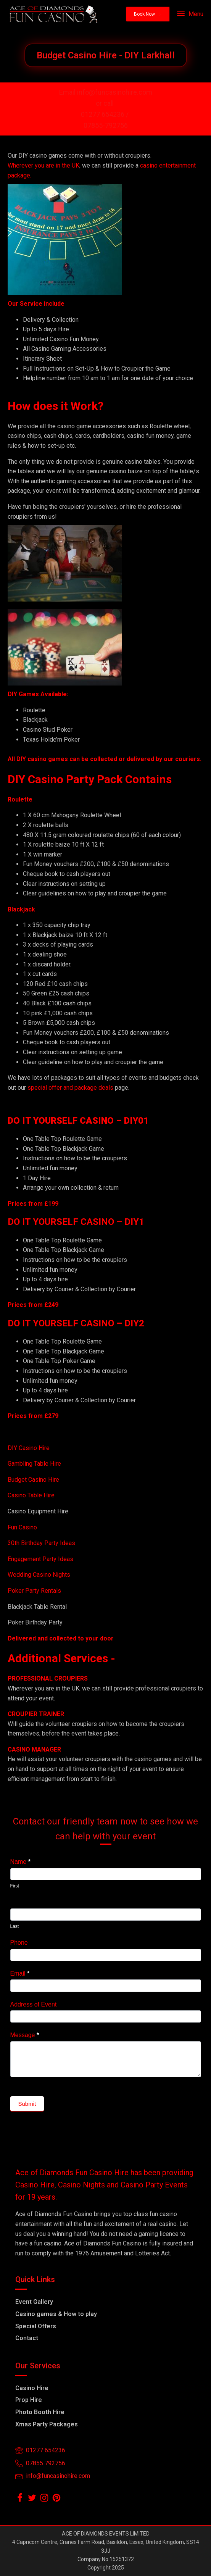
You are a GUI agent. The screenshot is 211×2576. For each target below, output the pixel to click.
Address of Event (33, 2004)
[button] (147, 14)
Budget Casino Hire (34, 1479)
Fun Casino (22, 1527)
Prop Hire (28, 2399)
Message (24, 2035)
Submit (27, 2103)
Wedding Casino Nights (39, 1574)
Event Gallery (34, 2301)
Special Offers (35, 2326)
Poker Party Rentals (34, 1590)
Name (20, 1861)
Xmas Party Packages (46, 2424)
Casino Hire (31, 2388)
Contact (26, 2338)
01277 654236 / (105, 114)
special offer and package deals (70, 1087)
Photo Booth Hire (39, 2412)
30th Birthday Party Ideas (41, 1543)
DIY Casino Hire (29, 1448)
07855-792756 (106, 125)
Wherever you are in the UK (43, 165)
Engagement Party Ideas (40, 1559)
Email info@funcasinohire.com (105, 92)
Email (20, 1973)
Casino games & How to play (56, 2314)
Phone (19, 1942)
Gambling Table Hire (34, 1463)
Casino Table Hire (32, 1495)
